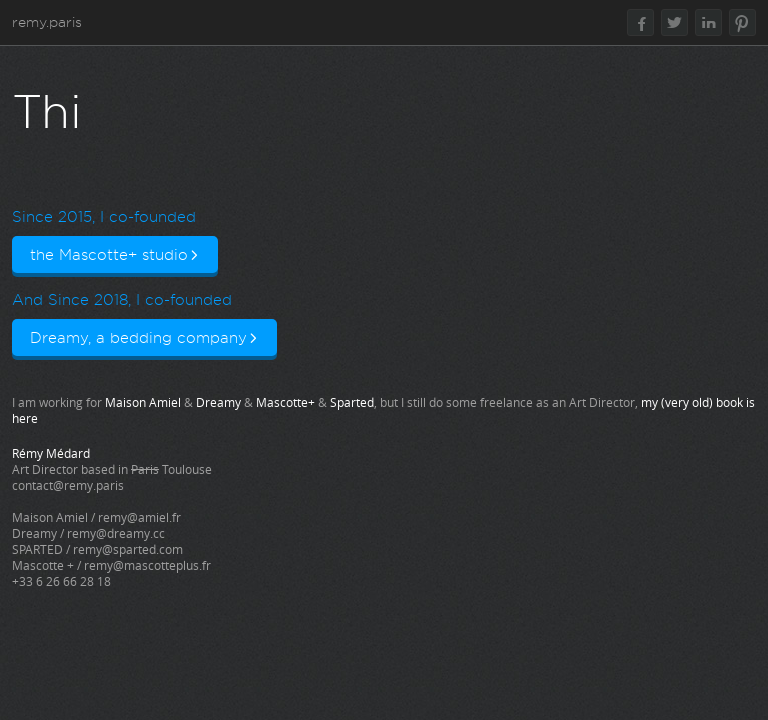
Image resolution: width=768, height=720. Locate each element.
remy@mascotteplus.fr (147, 565)
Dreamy (218, 402)
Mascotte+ (285, 402)
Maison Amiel (143, 402)
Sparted (352, 402)
